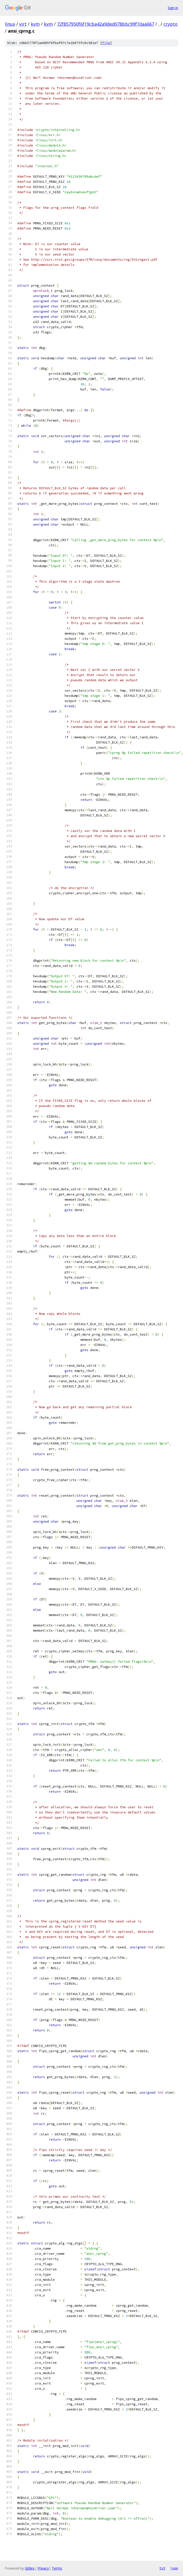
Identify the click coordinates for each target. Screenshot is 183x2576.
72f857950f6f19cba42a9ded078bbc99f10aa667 (105, 24)
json (174, 2568)
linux (10, 24)
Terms (57, 2568)
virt (23, 24)
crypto (171, 24)
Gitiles (30, 2568)
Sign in (173, 7)
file (106, 43)
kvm (35, 24)
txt (162, 2568)
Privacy (43, 2568)
